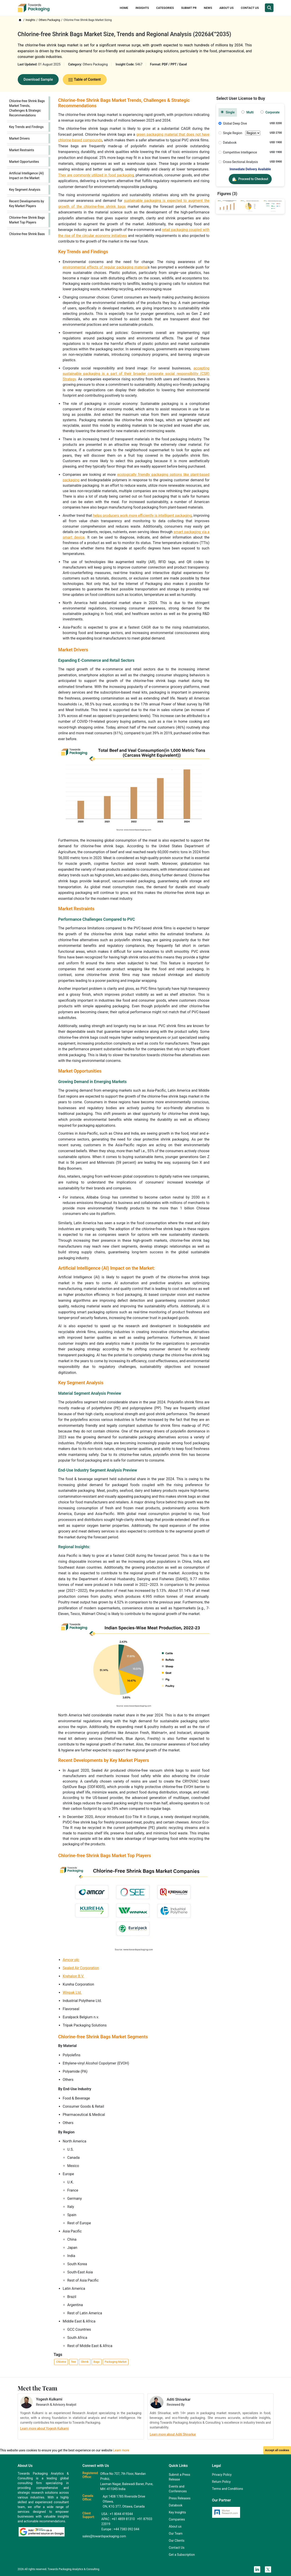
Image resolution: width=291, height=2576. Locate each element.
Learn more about (44, 2428)
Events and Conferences (178, 2489)
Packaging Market (115, 2361)
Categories (165, 8)
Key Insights (177, 2512)
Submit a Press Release (179, 2477)
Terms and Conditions (227, 2489)
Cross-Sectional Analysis (240, 162)
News (208, 8)
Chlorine (61, 2361)
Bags (96, 2361)
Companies (177, 2519)
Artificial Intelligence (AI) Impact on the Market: (26, 175)
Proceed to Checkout (250, 179)
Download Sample (38, 79)
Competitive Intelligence (240, 152)
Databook (230, 142)
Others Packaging (49, 20)
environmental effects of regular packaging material (105, 267)
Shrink (84, 2361)
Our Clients (176, 2540)
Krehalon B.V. (73, 1976)
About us (175, 2526)
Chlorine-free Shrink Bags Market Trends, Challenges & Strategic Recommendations (27, 108)
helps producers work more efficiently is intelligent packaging (142, 515)
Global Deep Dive (235, 123)
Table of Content (85, 79)
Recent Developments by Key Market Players (26, 203)
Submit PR (189, 8)
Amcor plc (71, 1960)
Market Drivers (19, 138)
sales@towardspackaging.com (104, 2536)
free (73, 2361)
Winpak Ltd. (72, 1992)
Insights (142, 8)
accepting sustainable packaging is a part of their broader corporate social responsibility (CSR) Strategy (136, 373)
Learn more (121, 2450)
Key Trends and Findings (26, 127)
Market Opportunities (24, 161)
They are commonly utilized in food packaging (96, 175)
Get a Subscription (182, 2554)
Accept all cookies (277, 2450)
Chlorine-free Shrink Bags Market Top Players (27, 220)
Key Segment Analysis (24, 189)
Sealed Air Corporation (81, 1968)
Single (228, 112)
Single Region (242, 133)
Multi (247, 112)
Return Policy (221, 2481)
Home (124, 8)
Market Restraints (21, 150)
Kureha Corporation (78, 1984)
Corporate (270, 112)
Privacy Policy (222, 2474)
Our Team (176, 2533)
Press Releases (180, 2498)
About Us (226, 8)
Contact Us (250, 8)
